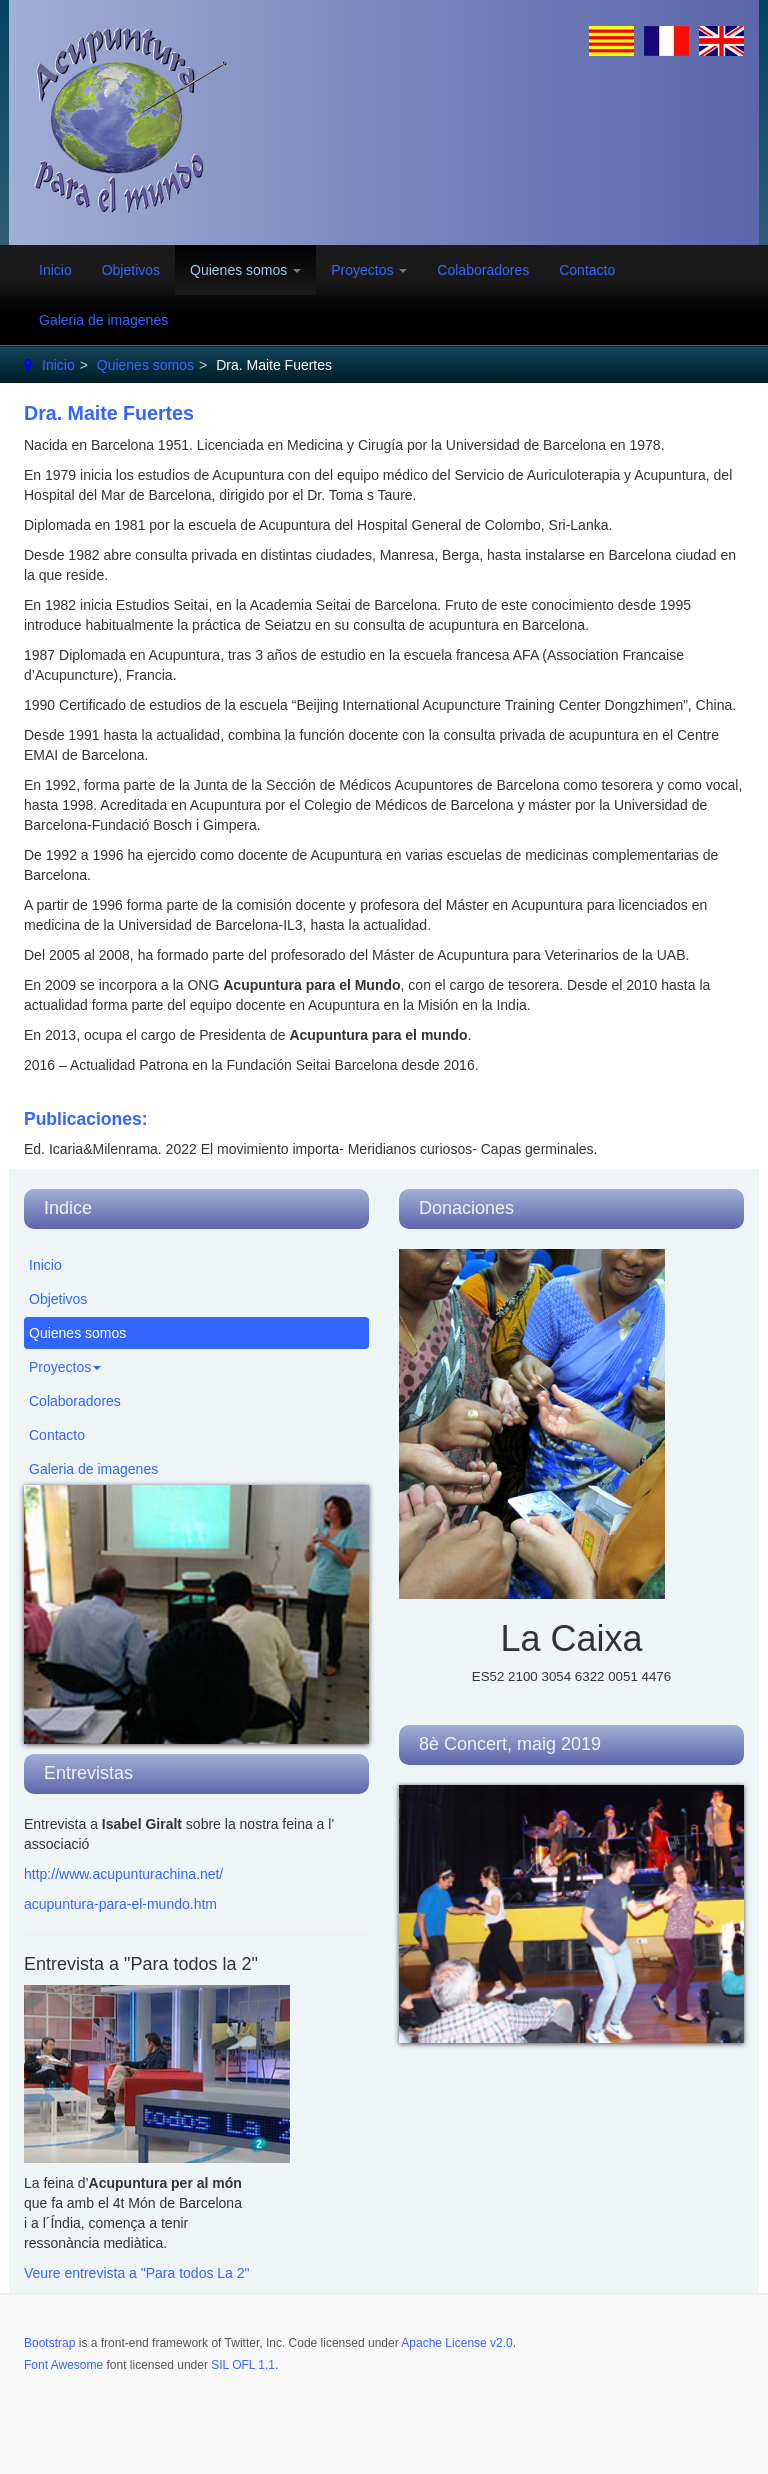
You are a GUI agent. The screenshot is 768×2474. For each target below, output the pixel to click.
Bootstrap (49, 2343)
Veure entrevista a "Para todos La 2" (137, 2273)
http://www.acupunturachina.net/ (123, 1874)
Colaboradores (483, 270)
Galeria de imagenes (103, 320)
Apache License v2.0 (456, 2343)
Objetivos (131, 270)
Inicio (55, 270)
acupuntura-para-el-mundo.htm (120, 1904)
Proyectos (369, 270)
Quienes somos (245, 270)
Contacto (587, 270)
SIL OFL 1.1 (243, 2365)
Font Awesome (63, 2365)
